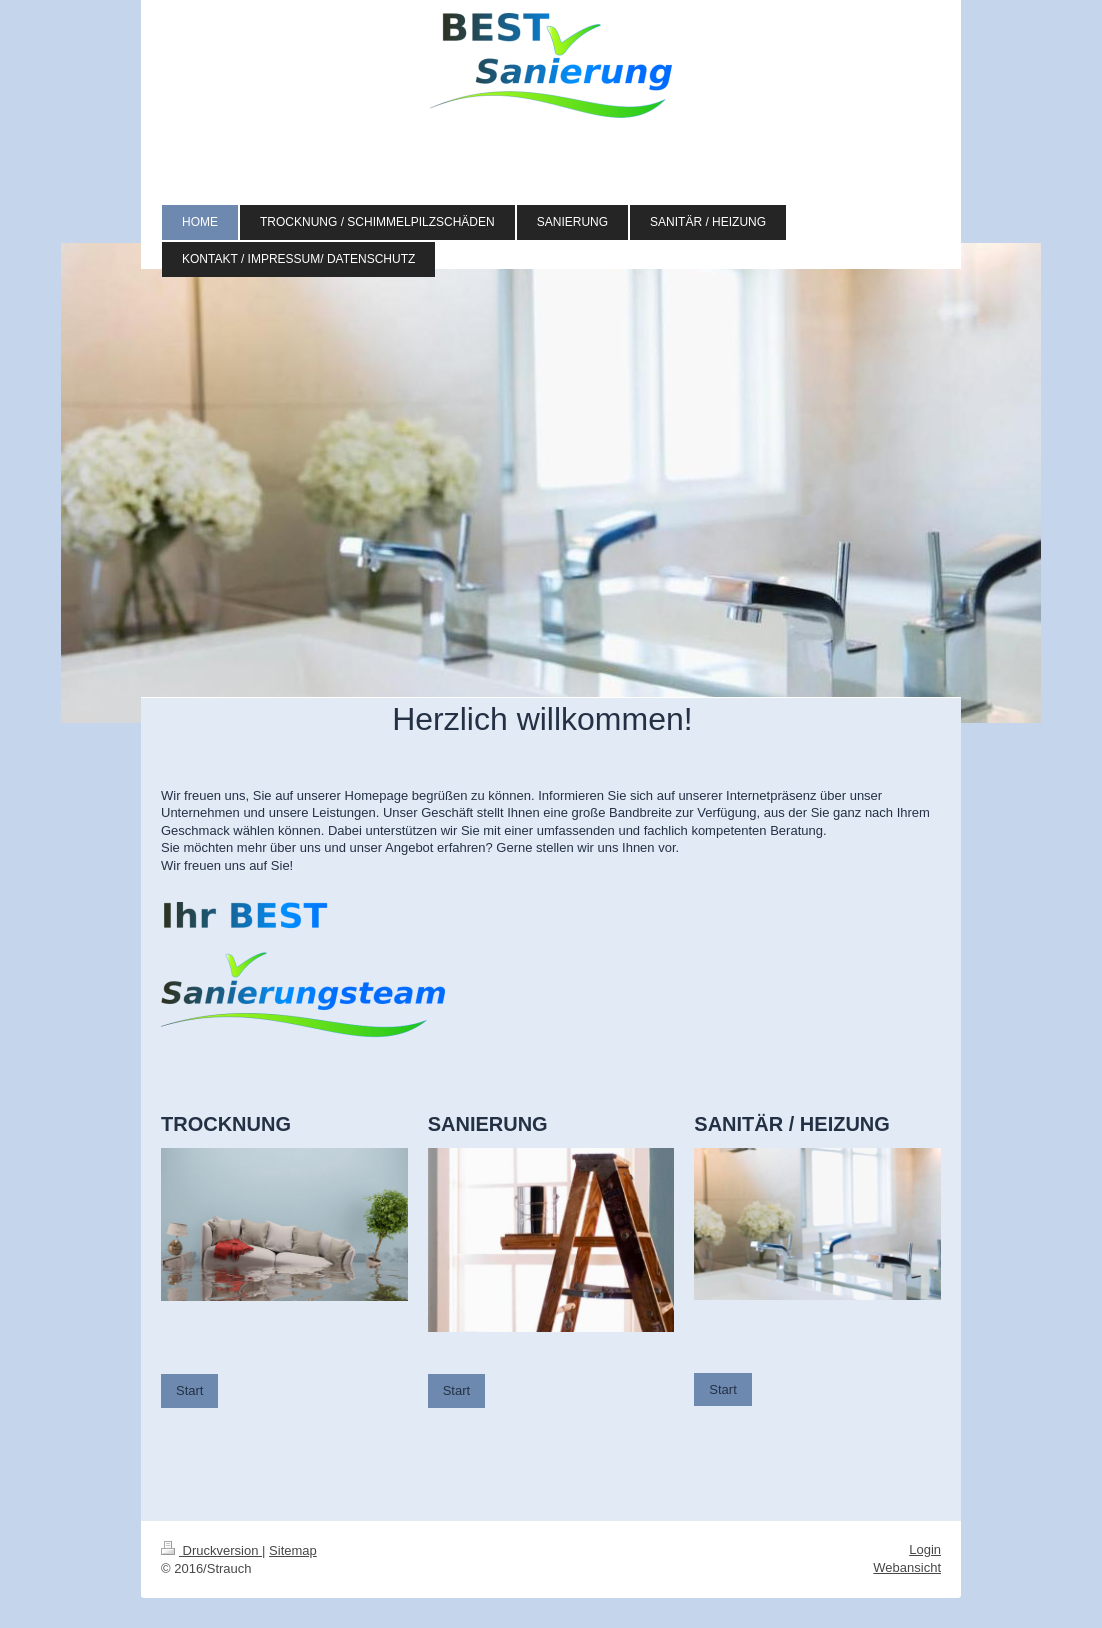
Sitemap (293, 1550)
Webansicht (907, 1567)
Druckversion (211, 1550)
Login (925, 1549)
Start (189, 1390)
